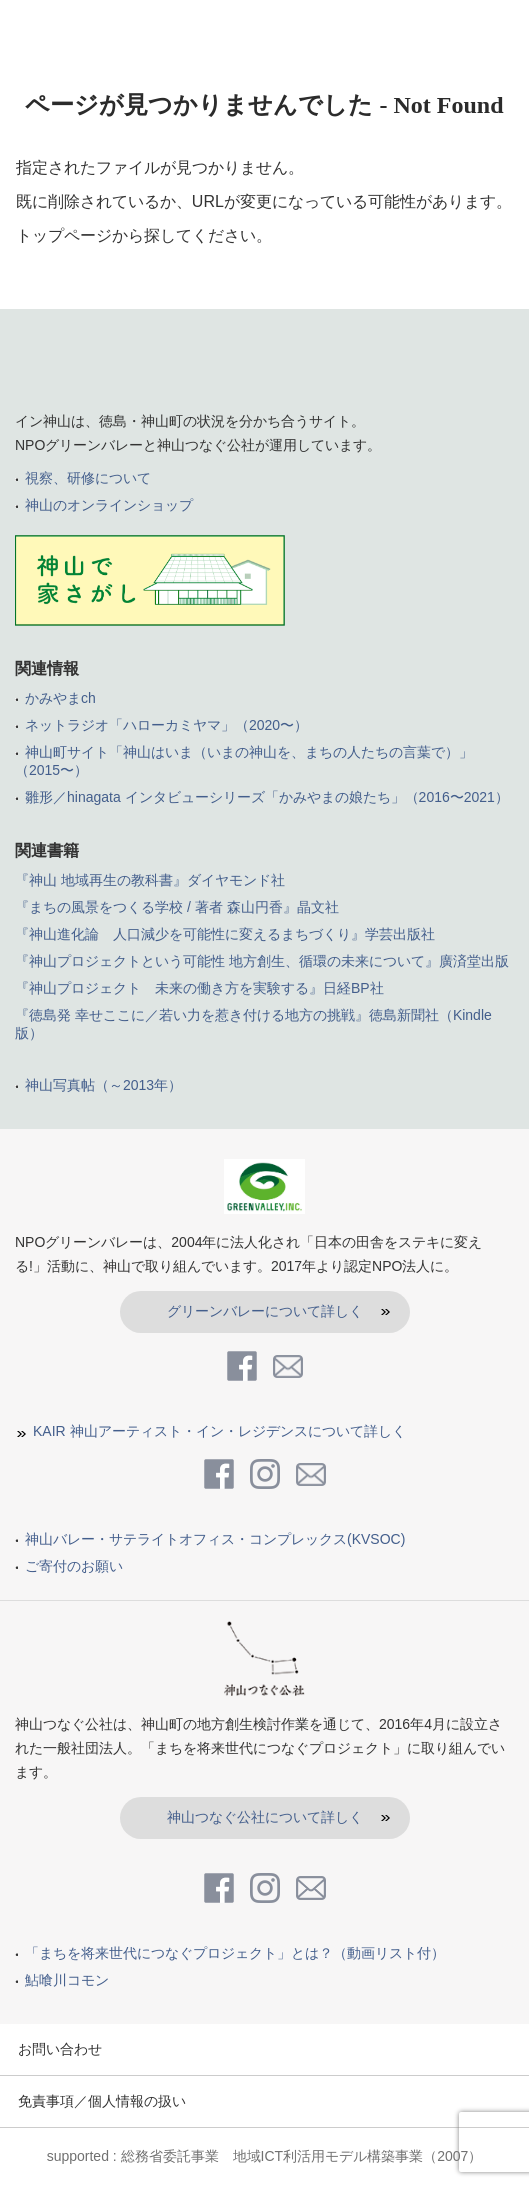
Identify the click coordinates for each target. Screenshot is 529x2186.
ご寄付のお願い (74, 1566)
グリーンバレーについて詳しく (265, 1311)
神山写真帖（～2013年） (103, 1085)
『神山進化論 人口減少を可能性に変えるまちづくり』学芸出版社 (225, 934)
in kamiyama (95, 27)
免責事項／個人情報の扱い (102, 2101)
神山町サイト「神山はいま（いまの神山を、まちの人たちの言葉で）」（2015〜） (244, 761)
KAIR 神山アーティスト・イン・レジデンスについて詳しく (219, 1431)
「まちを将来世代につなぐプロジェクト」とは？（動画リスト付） (235, 1953)
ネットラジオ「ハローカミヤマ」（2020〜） (166, 725)
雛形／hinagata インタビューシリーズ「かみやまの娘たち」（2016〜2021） (267, 797)
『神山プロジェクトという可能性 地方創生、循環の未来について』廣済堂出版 (262, 961)
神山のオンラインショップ (109, 505)
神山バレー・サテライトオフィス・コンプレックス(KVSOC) (215, 1539)
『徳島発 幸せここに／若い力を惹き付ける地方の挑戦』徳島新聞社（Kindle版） (253, 1024)
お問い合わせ (60, 2049)
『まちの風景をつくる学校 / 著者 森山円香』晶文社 (177, 907)
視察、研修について (88, 478)
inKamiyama (264, 366)
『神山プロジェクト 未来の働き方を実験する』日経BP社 (199, 988)
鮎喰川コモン (67, 1980)
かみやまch (60, 698)
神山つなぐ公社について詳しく (265, 1817)
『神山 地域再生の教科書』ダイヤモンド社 (150, 880)
